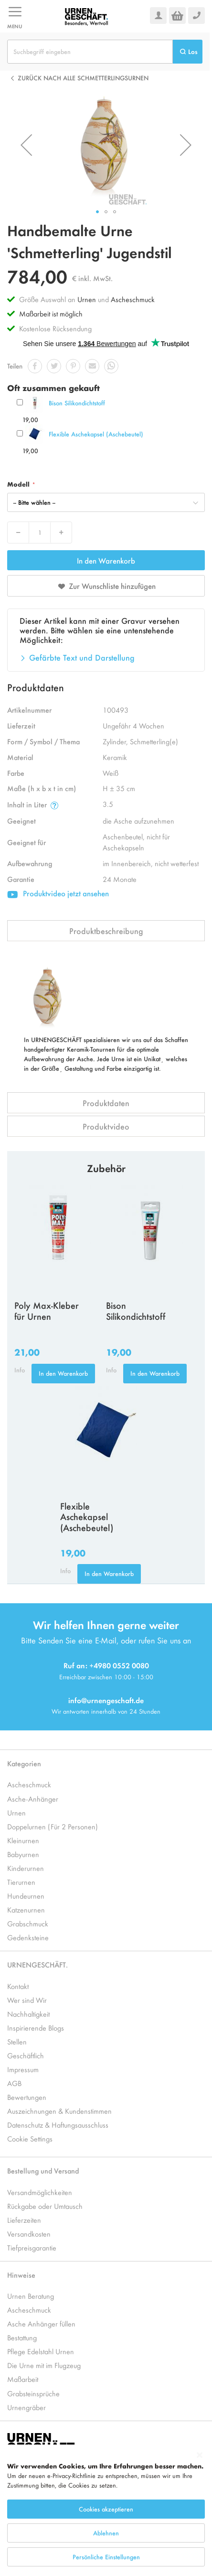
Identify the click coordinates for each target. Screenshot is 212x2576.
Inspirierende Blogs (35, 2027)
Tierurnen (21, 1882)
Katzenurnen (26, 1909)
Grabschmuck (27, 1923)
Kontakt (18, 1986)
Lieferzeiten (24, 2220)
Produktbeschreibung (106, 930)
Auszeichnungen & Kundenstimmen (59, 2111)
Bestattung (22, 2337)
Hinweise (21, 2275)
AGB (14, 2083)
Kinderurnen (25, 1868)
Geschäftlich (25, 2055)
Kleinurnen (23, 1840)
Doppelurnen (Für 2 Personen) (52, 1826)
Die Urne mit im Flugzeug (44, 2365)
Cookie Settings (30, 2138)
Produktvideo (106, 1126)
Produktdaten (106, 1103)
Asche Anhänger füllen (41, 2323)
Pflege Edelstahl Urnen (40, 2351)
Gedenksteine (28, 1937)
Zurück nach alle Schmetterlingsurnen (83, 77)
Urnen (86, 299)
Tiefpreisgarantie (31, 2247)
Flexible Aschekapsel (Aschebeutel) (96, 433)
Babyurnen (23, 1854)
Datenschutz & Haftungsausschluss (57, 2124)
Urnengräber (26, 2407)
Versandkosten (29, 2233)
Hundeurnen (25, 1896)
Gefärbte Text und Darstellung (82, 657)
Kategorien (24, 1763)
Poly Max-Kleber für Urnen (46, 1310)
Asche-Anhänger (32, 1798)
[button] (26, 145)
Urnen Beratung (30, 2296)
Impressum (23, 2069)
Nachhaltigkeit (28, 2014)
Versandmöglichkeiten (39, 2192)
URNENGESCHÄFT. (37, 1964)
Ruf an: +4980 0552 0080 (106, 1665)
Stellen (17, 2041)
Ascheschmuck (133, 299)
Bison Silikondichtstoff (77, 402)
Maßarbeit (22, 2379)
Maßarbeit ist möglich (51, 313)
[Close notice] (199, 2455)
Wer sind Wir (27, 2000)
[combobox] (90, 52)
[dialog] (106, 2510)
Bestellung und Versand (43, 2170)
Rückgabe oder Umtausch (45, 2206)
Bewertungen (26, 2097)
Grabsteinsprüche (33, 2393)
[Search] (187, 52)
